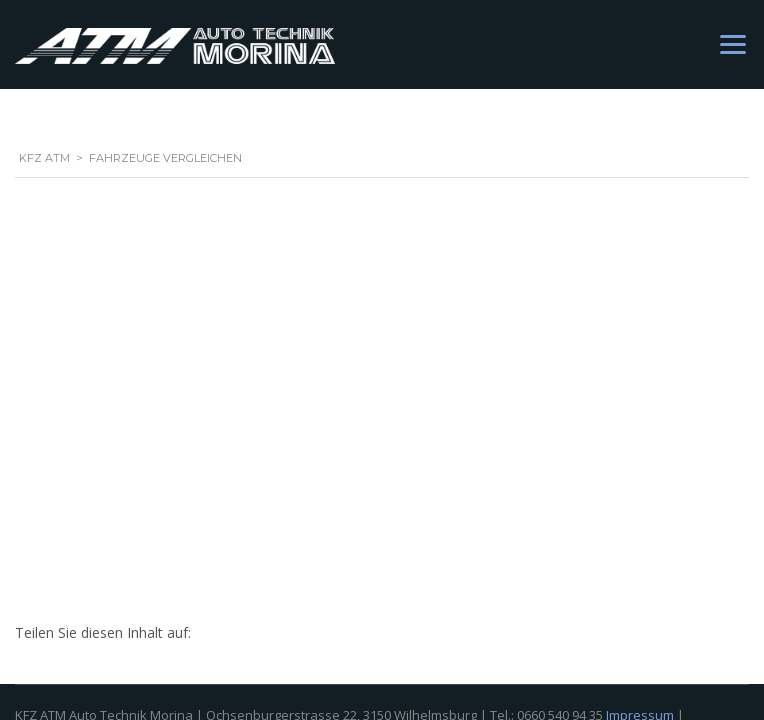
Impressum (640, 292)
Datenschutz (53, 314)
